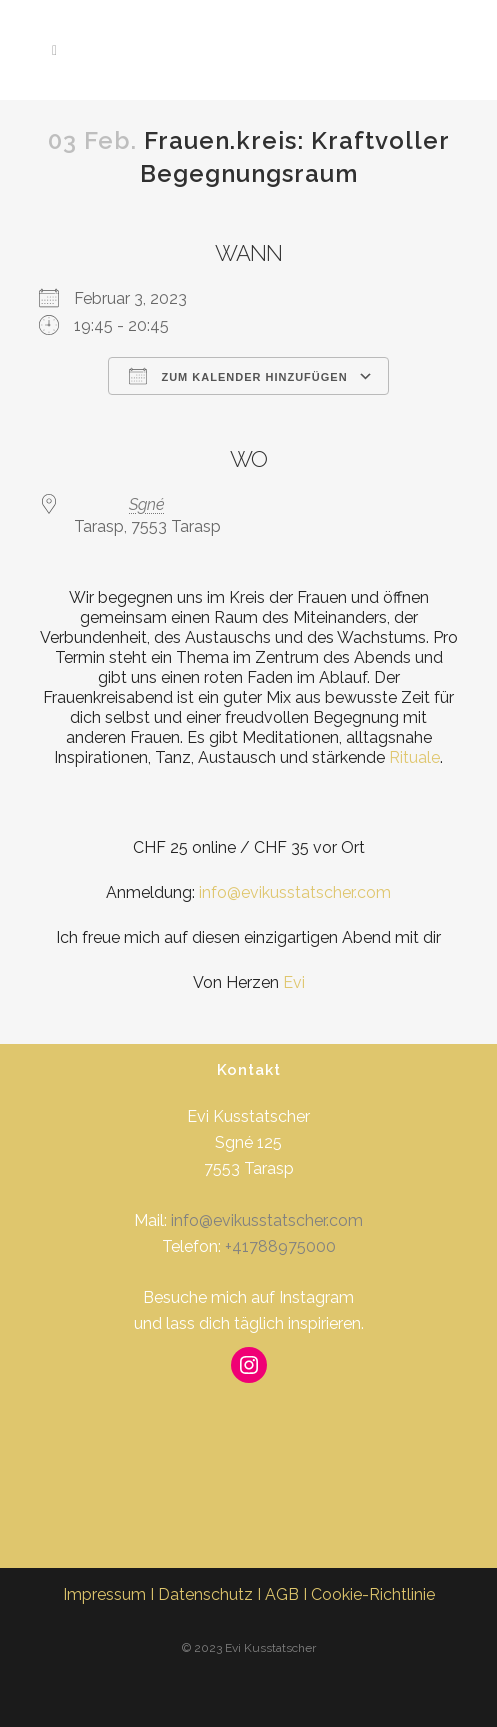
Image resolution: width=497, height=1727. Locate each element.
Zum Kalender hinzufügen (238, 376)
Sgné (147, 504)
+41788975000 (280, 1246)
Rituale (414, 757)
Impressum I (110, 1594)
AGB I (288, 1594)
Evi (294, 982)
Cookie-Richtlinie (373, 1594)
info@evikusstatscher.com (295, 892)
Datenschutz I (211, 1594)
